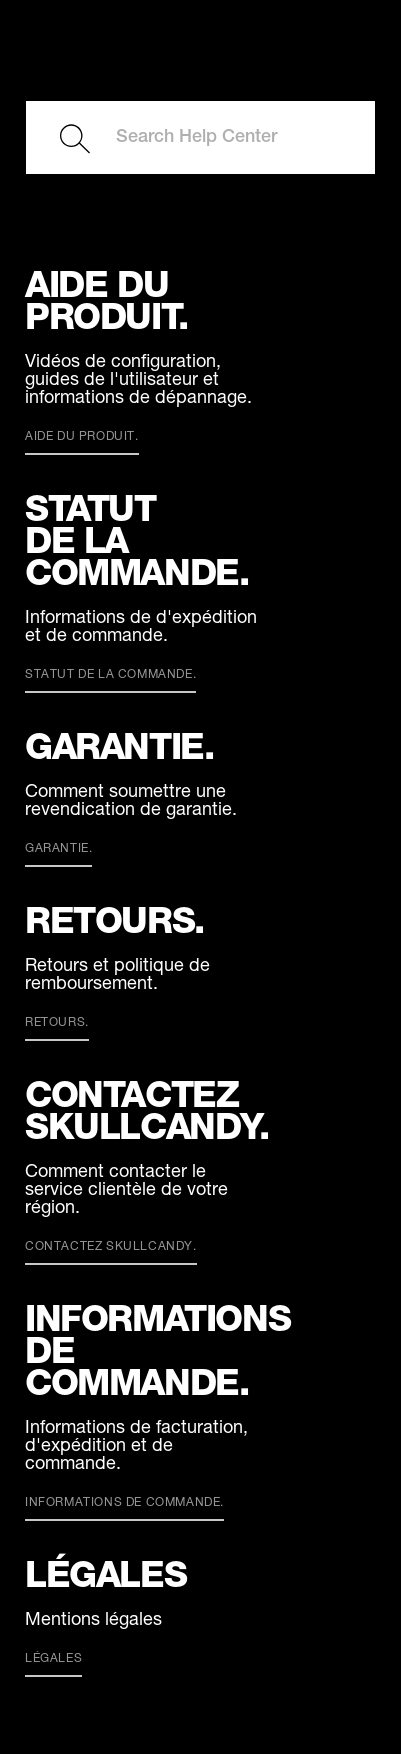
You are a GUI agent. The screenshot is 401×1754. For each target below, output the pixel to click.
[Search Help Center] (200, 137)
